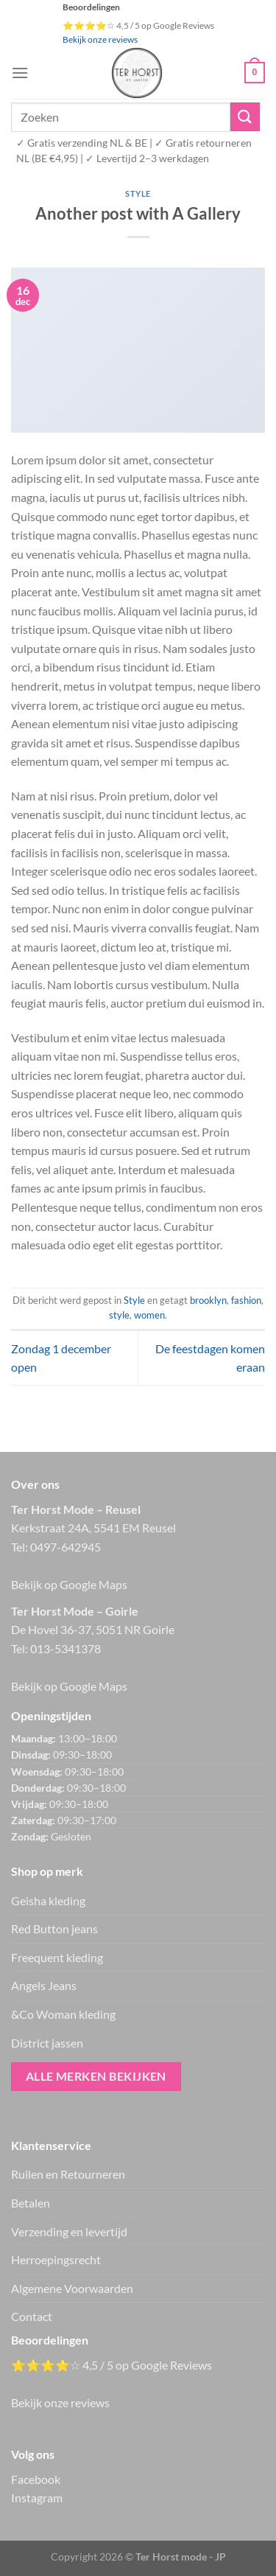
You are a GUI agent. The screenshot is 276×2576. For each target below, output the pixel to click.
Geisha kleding (48, 1900)
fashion (246, 1300)
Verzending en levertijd (69, 2231)
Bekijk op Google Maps (69, 1584)
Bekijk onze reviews (100, 39)
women (149, 1315)
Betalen (30, 2203)
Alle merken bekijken (96, 2076)
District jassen (47, 2043)
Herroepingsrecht (56, 2259)
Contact (31, 2316)
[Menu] (20, 73)
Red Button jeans (54, 1928)
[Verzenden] (245, 116)
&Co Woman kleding (63, 2014)
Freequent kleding (57, 1957)
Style (138, 193)
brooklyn (208, 1300)
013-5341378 (65, 1648)
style (119, 1315)
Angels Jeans (44, 1985)
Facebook (35, 2479)
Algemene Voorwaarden (72, 2288)
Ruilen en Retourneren (68, 2174)
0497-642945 (65, 1547)
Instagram (37, 2498)
